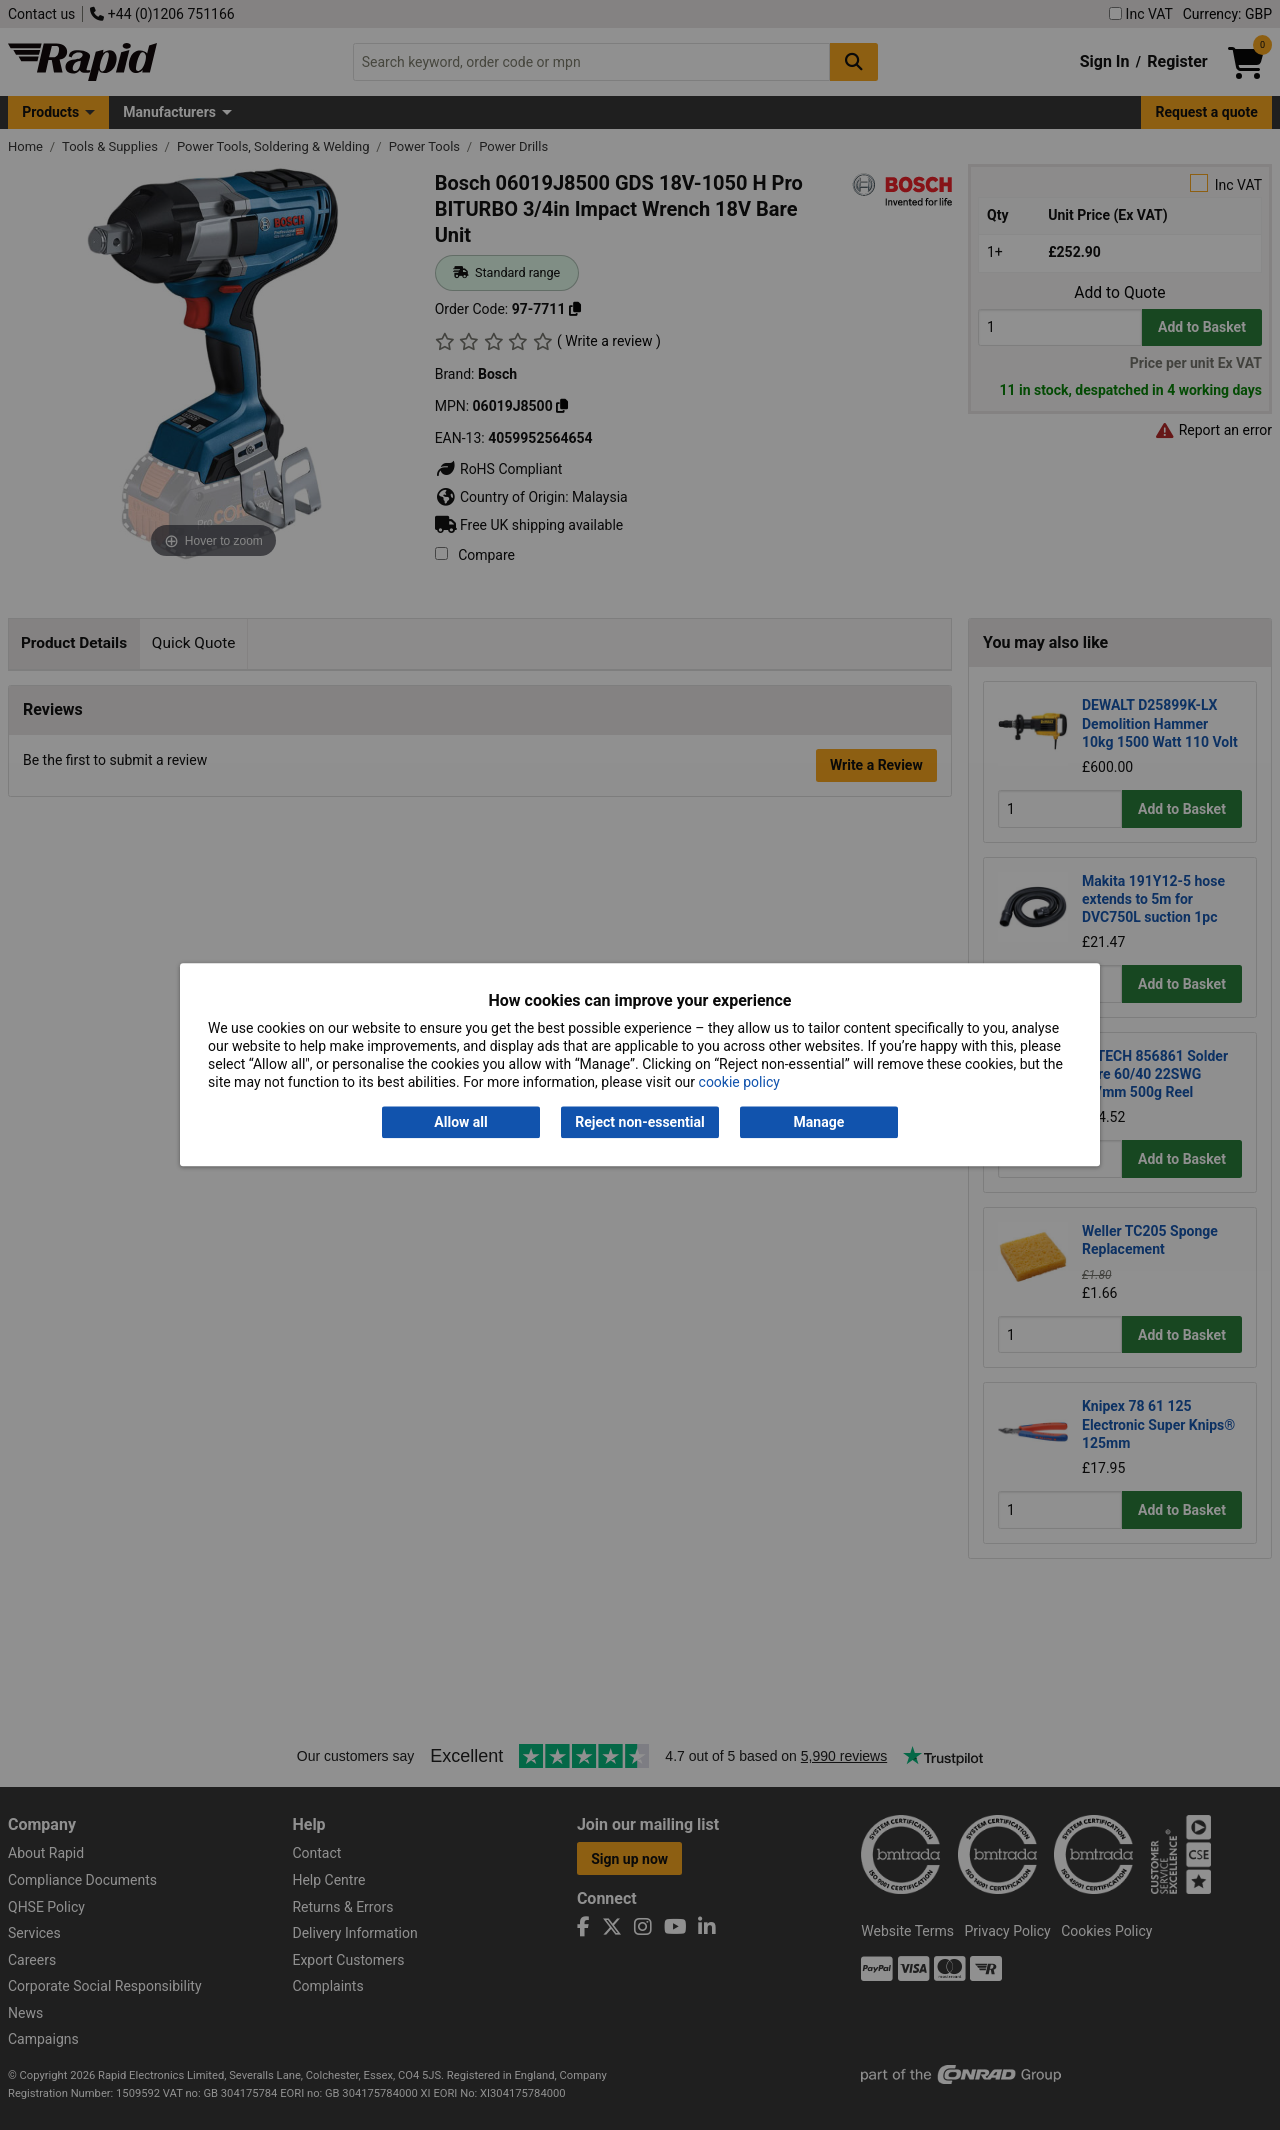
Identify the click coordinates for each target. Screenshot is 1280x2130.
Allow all (460, 1122)
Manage (819, 1122)
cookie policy (739, 1083)
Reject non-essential (639, 1122)
